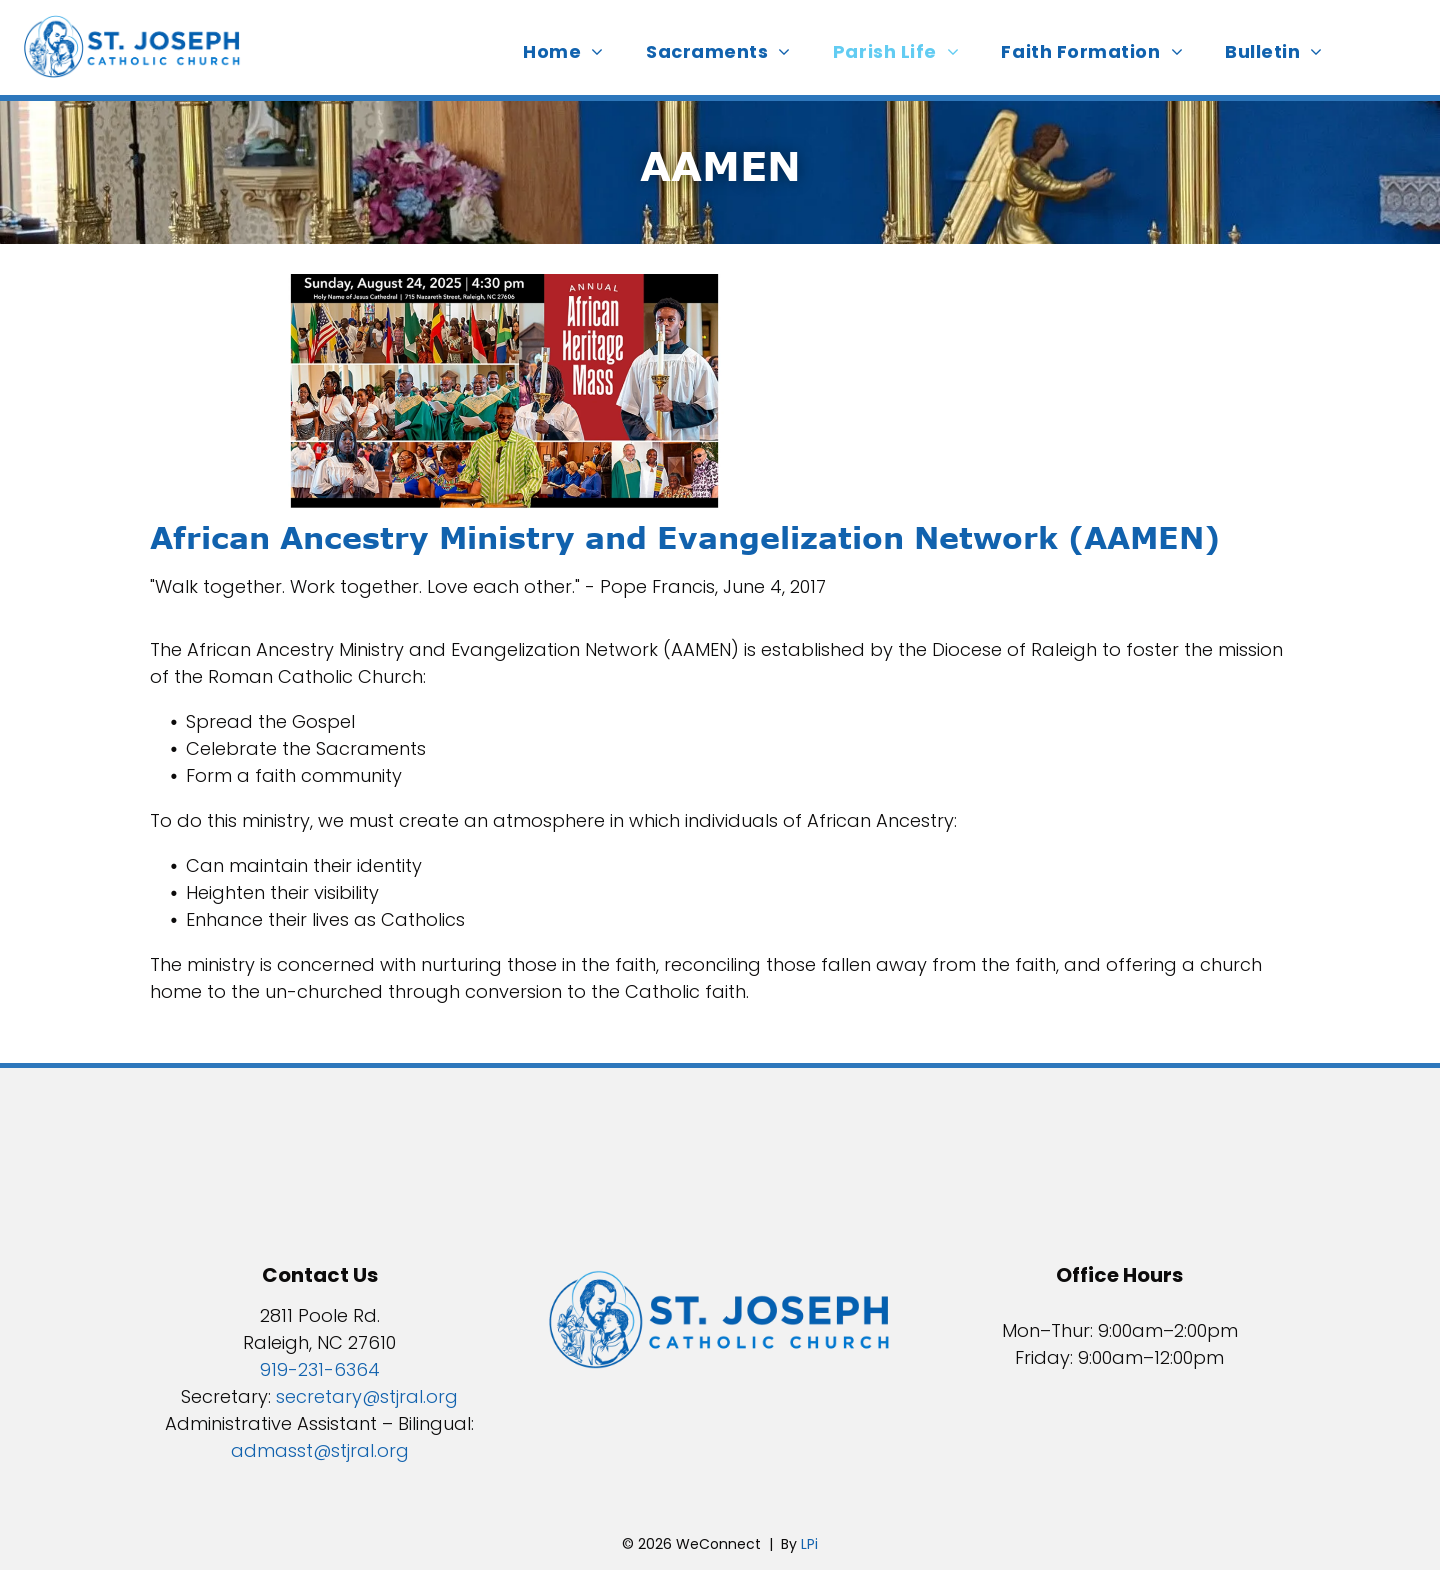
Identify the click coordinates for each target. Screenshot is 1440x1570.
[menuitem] (569, 51)
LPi (809, 1544)
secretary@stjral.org (367, 1396)
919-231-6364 (320, 1369)
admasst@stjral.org (320, 1450)
